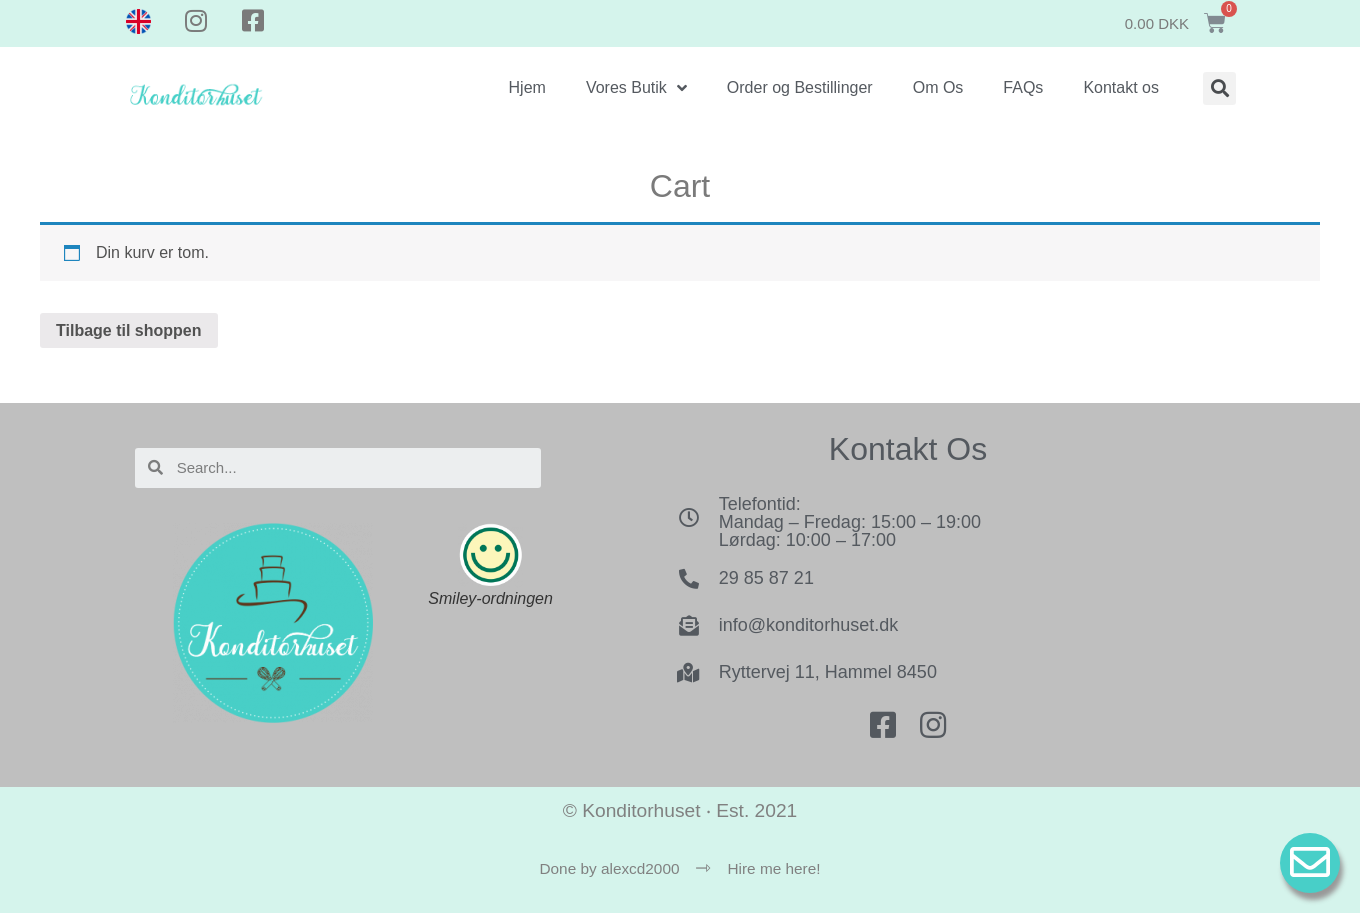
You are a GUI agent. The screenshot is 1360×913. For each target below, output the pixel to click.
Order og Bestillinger (800, 87)
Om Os (938, 87)
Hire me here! (774, 868)
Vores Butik (636, 88)
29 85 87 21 (766, 578)
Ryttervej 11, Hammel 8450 (828, 672)
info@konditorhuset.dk (808, 625)
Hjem (527, 87)
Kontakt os (1121, 87)
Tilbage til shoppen (129, 330)
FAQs (1023, 87)
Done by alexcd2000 (609, 868)
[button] (1219, 88)
